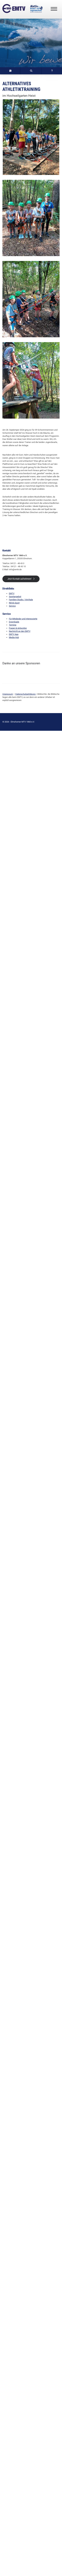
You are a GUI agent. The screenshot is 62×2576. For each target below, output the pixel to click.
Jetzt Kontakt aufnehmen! (19, 578)
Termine (12, 625)
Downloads (14, 622)
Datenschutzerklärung (25, 694)
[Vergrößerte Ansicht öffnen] (31, 137)
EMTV (11, 593)
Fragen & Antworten (18, 628)
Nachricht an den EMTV (19, 631)
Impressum (7, 694)
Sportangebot (15, 596)
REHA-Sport (14, 603)
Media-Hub (14, 637)
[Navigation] (54, 7)
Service (12, 606)
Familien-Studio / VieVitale (21, 599)
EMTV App (13, 634)
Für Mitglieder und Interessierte (23, 619)
